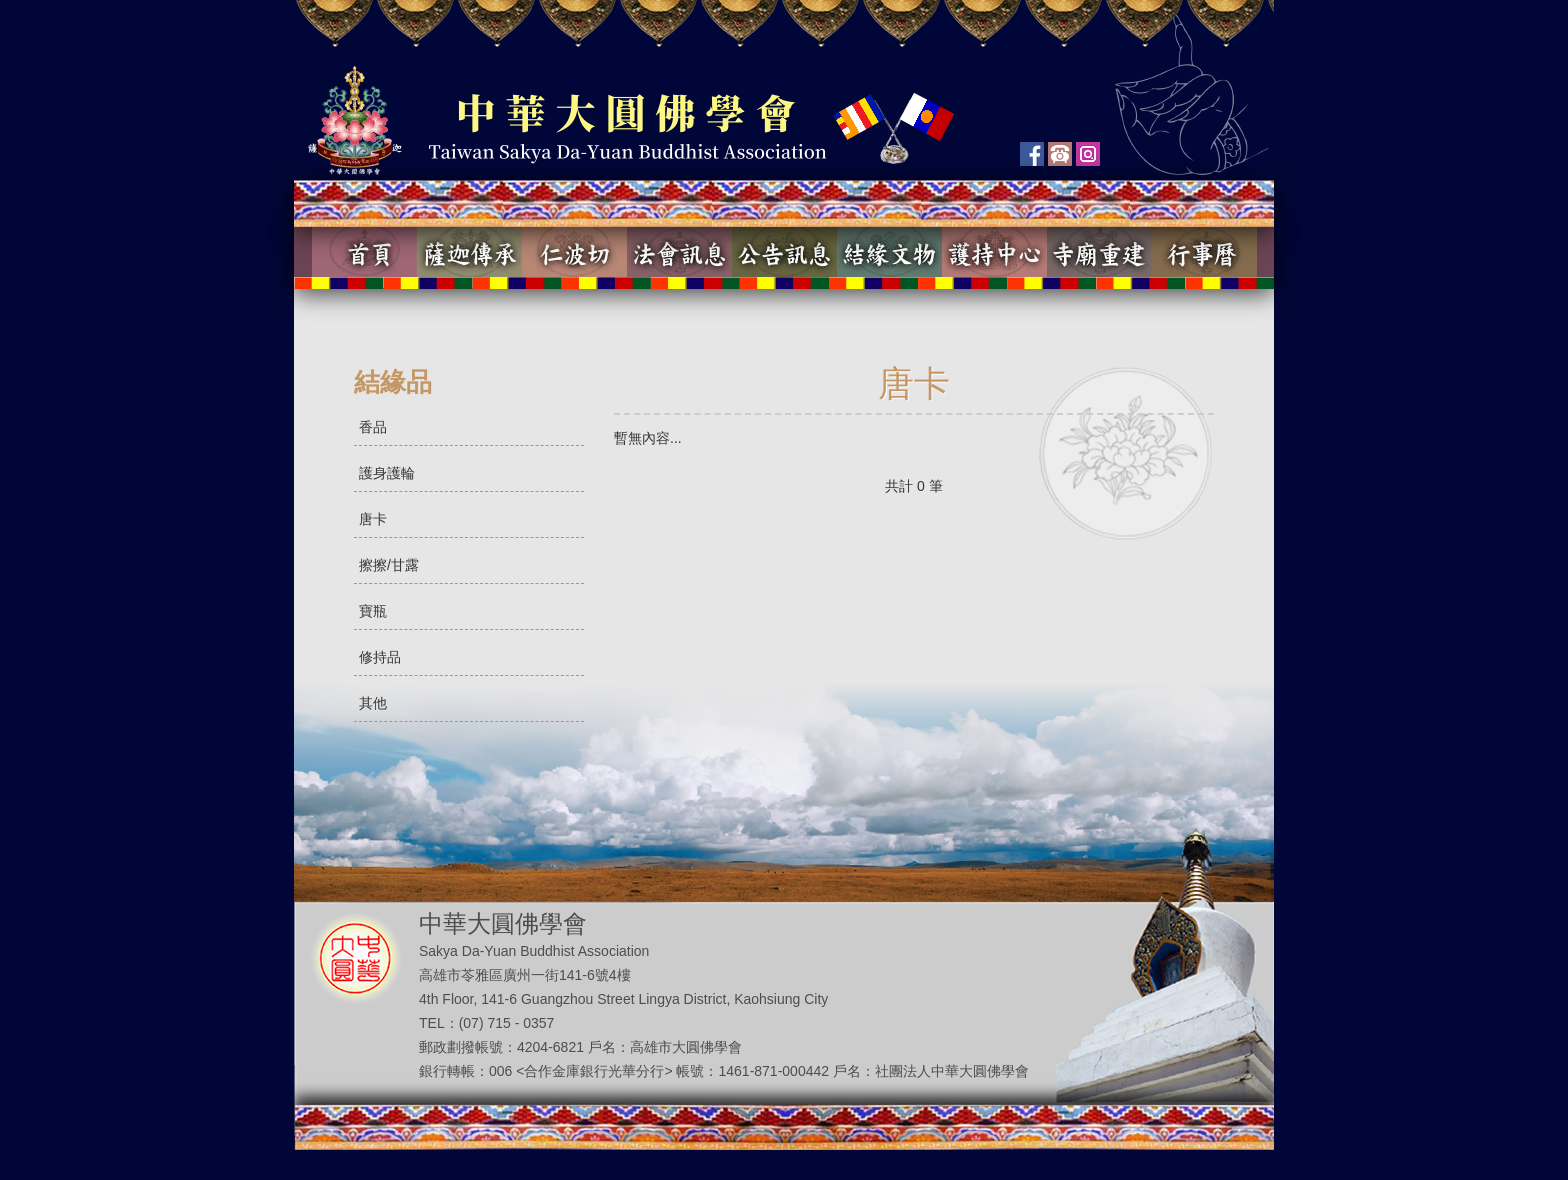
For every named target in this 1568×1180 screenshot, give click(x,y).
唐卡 (373, 519)
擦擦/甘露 (389, 565)
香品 (373, 427)
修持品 (380, 657)
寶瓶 (373, 611)
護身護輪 (387, 473)
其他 (373, 703)
